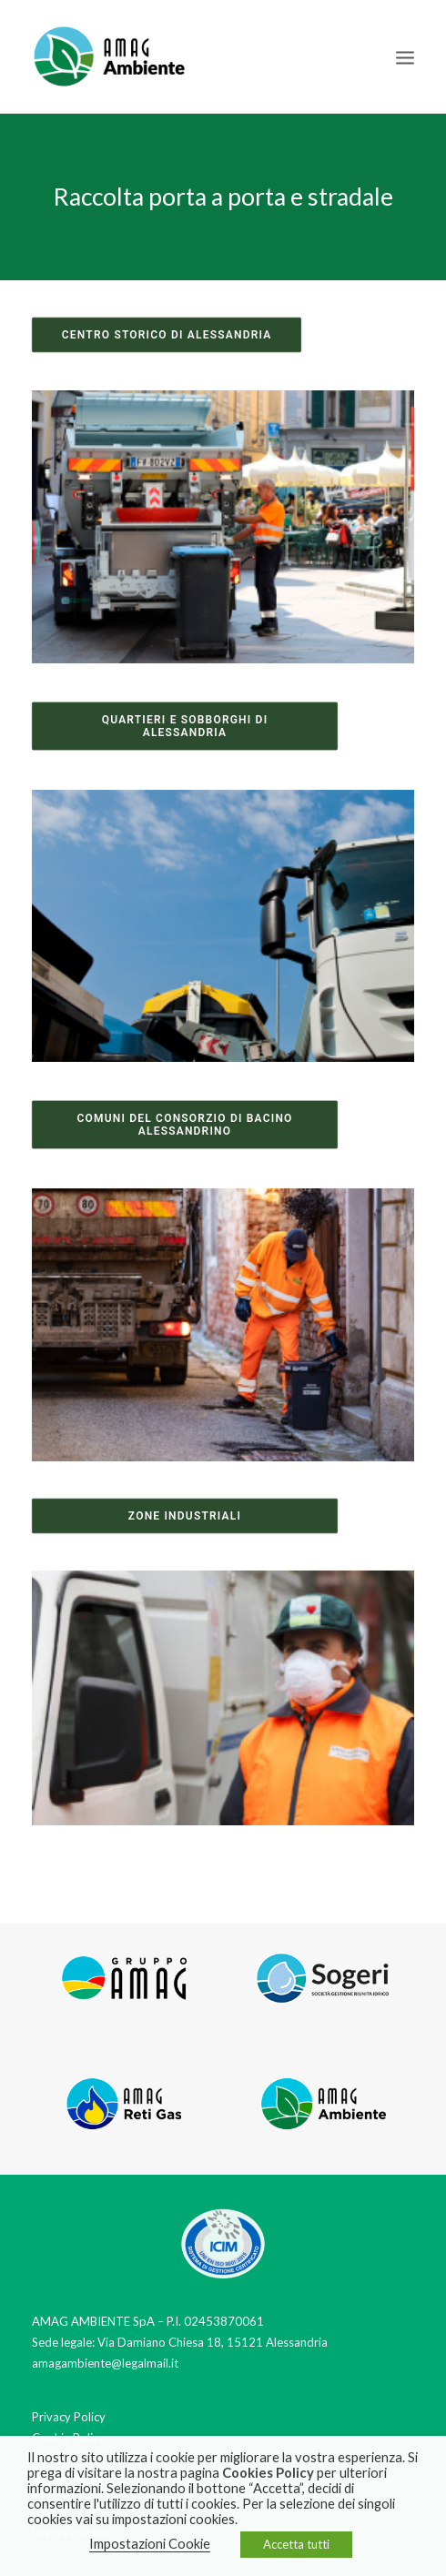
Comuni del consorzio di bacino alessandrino (186, 1125)
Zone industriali (184, 1515)
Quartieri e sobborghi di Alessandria (187, 725)
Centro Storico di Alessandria (167, 334)
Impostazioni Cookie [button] (149, 2543)
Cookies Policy (268, 2472)
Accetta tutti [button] (296, 2544)
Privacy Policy (69, 2416)
